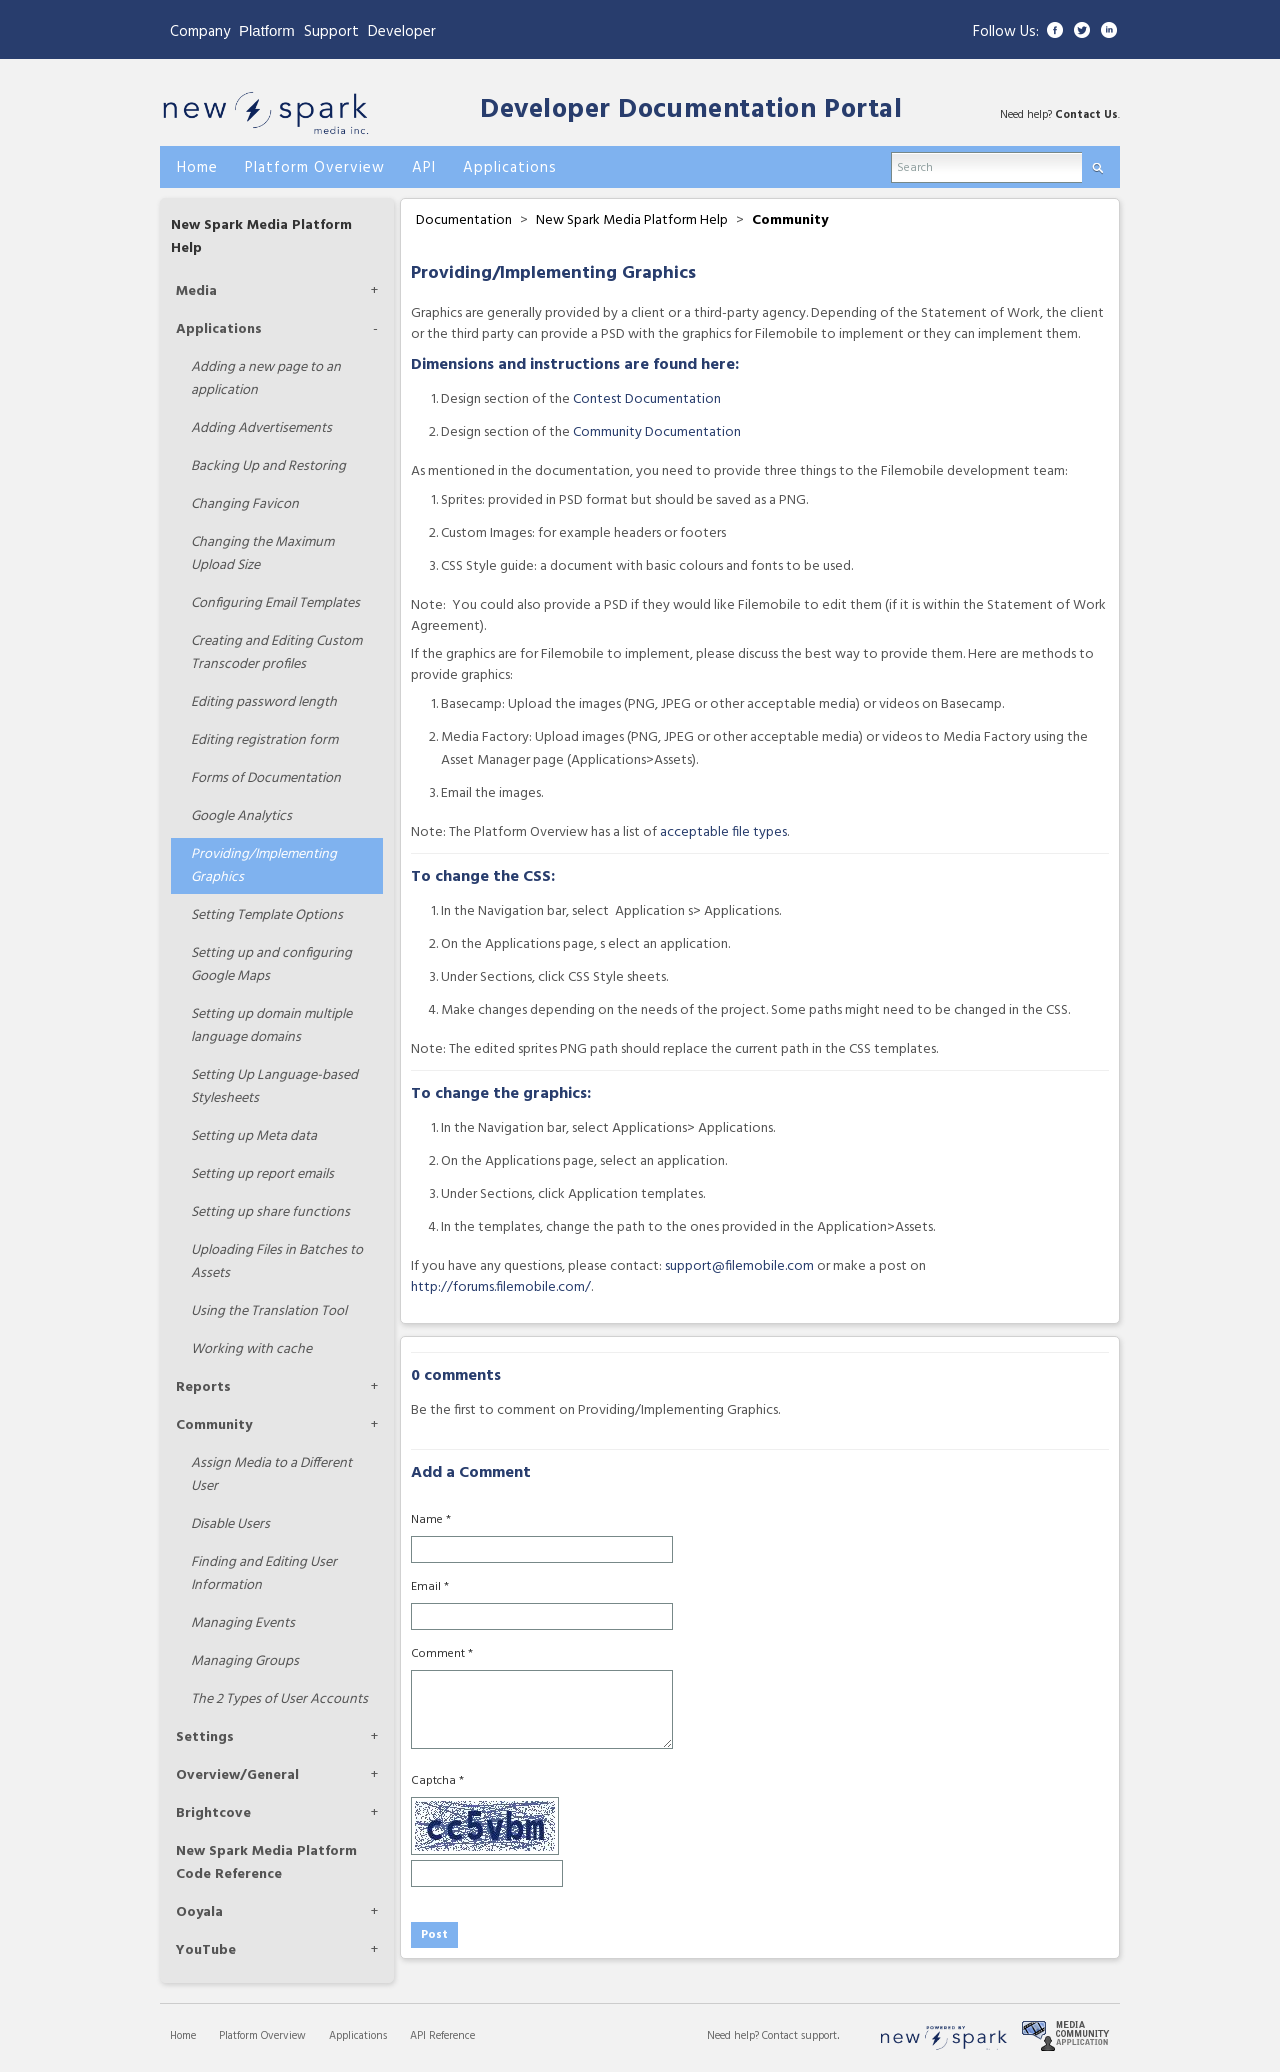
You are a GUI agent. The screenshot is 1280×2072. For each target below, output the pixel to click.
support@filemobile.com (739, 1266)
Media (196, 291)
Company (200, 32)
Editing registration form (264, 740)
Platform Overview (262, 2036)
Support (331, 32)
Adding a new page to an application (266, 379)
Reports (203, 1387)
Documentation (464, 220)
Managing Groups (245, 1661)
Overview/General (237, 1775)
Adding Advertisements (261, 428)
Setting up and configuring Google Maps (271, 965)
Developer (402, 32)
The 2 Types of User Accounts (279, 1699)
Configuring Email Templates (275, 603)
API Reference (442, 2036)
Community (214, 1425)
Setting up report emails (262, 1174)
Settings (205, 1737)
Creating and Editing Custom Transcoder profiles (276, 653)
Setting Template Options (267, 915)
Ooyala (199, 1912)
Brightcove (213, 1813)
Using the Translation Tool (269, 1311)
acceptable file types (723, 832)
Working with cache (251, 1349)
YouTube (206, 1950)
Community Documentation (657, 432)
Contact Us (1086, 115)
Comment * (442, 1654)
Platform (267, 30)
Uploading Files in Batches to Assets (277, 1262)
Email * (430, 1587)
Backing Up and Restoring (268, 466)
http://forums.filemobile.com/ (501, 1287)
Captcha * (437, 1781)
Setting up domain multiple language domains (271, 1026)
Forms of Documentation (266, 778)
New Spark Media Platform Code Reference (266, 1863)
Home (183, 2036)
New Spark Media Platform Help (632, 220)
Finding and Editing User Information (264, 1574)
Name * (431, 1520)
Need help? (734, 2036)
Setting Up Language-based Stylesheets (274, 1087)
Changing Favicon (245, 504)
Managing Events (243, 1623)
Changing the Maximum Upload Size (262, 554)
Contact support (799, 2036)
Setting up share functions (270, 1212)
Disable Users (230, 1524)
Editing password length (264, 702)
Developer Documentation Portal (691, 110)
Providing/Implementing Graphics (264, 866)
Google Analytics (241, 816)
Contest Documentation (647, 399)
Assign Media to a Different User (271, 1475)
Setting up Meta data (254, 1136)
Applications (219, 329)
